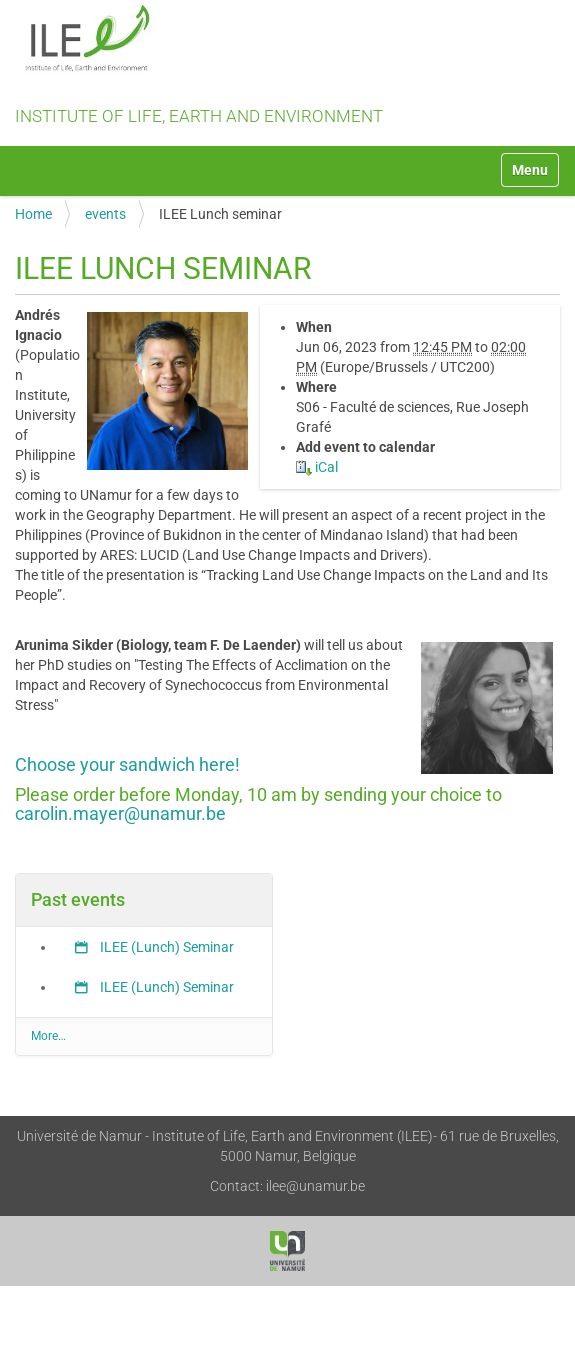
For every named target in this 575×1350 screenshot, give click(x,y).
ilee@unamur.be (315, 1186)
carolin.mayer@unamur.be (120, 813)
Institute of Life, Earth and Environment (287, 65)
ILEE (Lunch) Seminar (165, 947)
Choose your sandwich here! (127, 764)
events (105, 214)
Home (33, 214)
